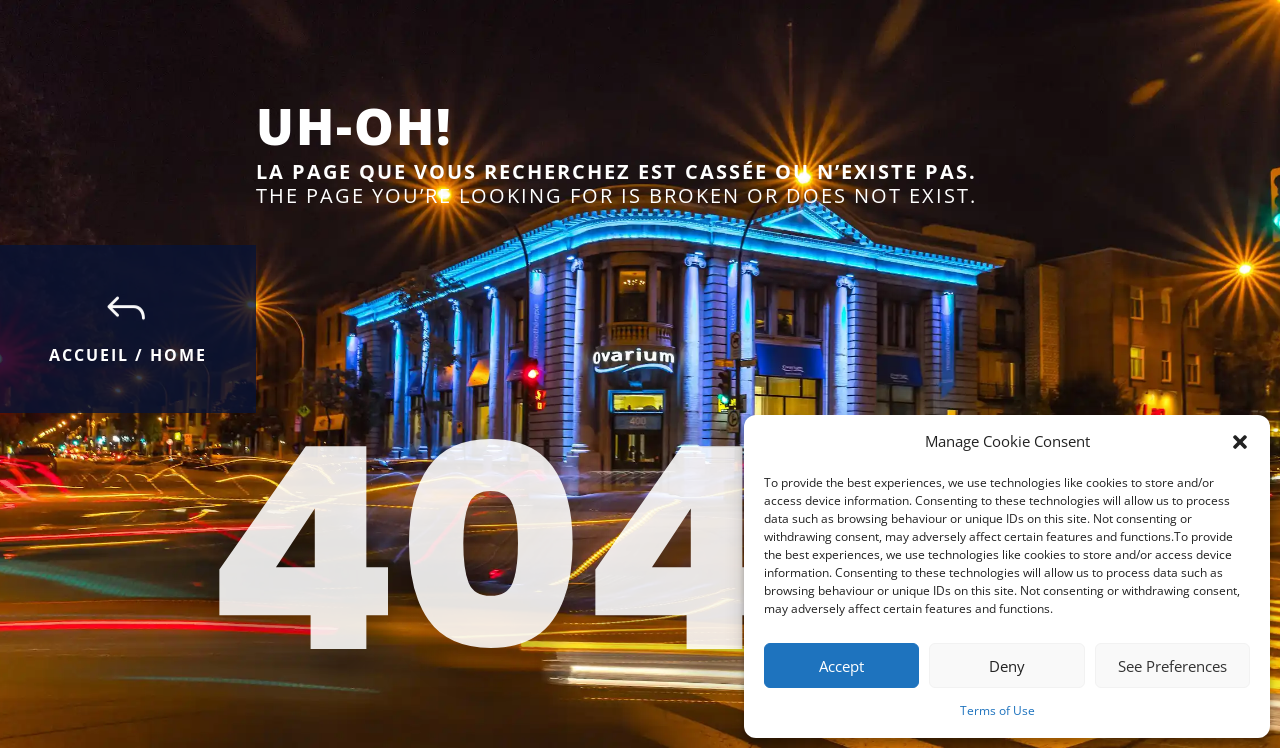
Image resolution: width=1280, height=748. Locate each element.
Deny (1007, 666)
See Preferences (1172, 666)
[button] (1240, 442)
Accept (841, 666)
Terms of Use (997, 710)
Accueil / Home (128, 355)
